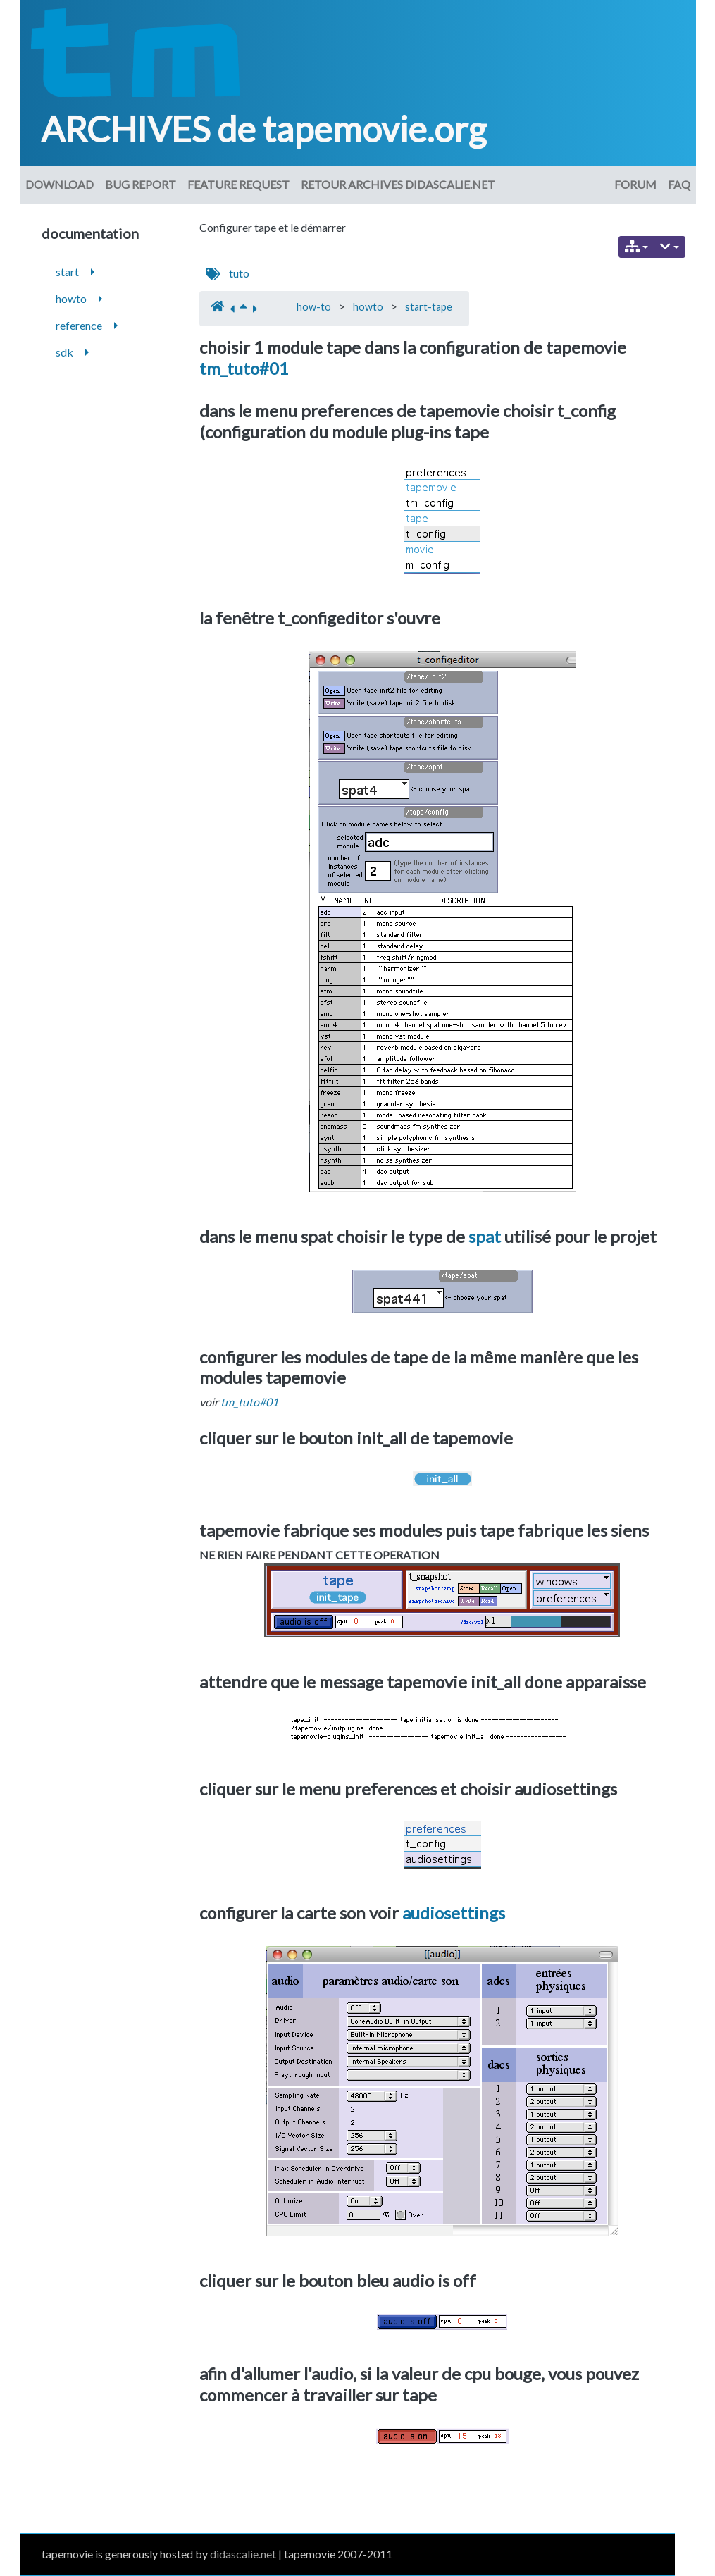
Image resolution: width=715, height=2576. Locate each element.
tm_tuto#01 (244, 368)
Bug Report (140, 184)
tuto (239, 273)
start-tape (428, 307)
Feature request (238, 184)
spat (484, 1236)
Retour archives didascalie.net (398, 184)
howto (368, 307)
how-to (314, 307)
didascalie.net (243, 2553)
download (59, 184)
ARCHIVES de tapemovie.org (263, 129)
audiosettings (453, 1912)
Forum (635, 184)
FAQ (679, 184)
